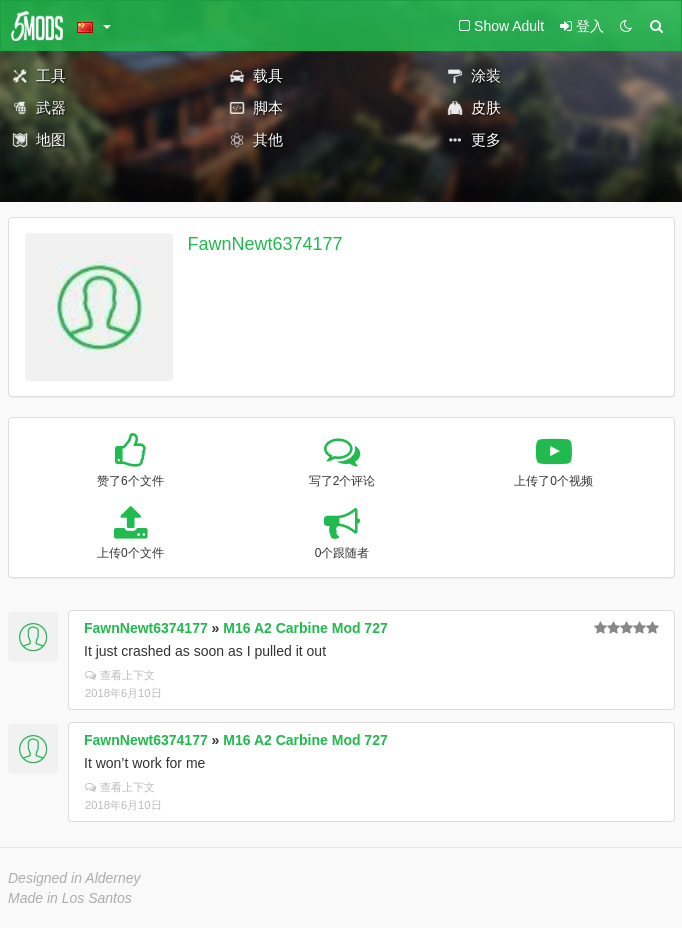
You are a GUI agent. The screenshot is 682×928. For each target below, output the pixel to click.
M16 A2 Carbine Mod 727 (305, 628)
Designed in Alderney (74, 878)
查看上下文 (120, 675)
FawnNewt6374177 (265, 244)
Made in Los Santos (70, 898)
